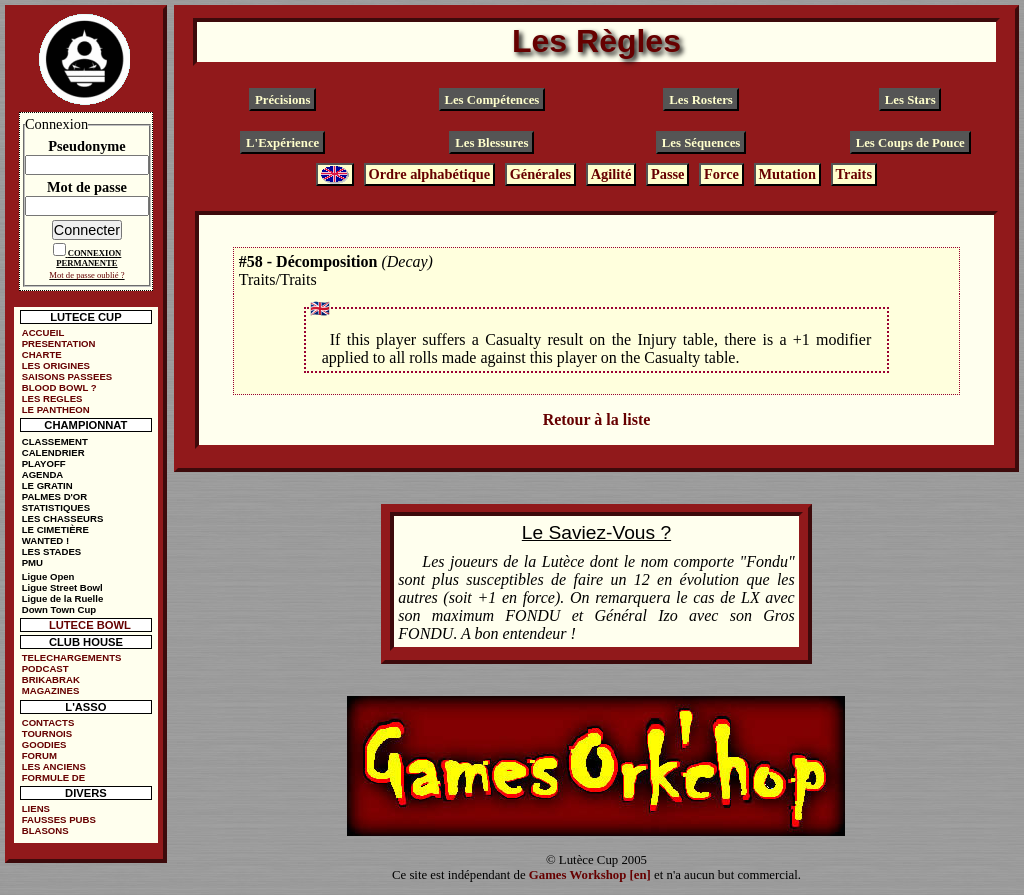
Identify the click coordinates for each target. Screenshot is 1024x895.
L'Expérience (282, 143)
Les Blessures (491, 143)
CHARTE (42, 354)
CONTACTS (48, 722)
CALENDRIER (53, 452)
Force (721, 174)
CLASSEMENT (55, 441)
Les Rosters (701, 99)
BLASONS (45, 830)
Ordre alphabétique (429, 174)
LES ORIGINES (56, 365)
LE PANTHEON (56, 409)
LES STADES (52, 551)
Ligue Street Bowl (62, 587)
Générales (541, 174)
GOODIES (44, 744)
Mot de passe (87, 187)
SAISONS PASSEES (67, 376)
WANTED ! (45, 540)
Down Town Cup (59, 609)
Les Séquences (701, 143)
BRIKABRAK (51, 679)
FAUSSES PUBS (59, 819)
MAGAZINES (51, 690)
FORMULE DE (53, 777)
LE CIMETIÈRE (55, 529)
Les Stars (910, 99)
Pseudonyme (87, 146)
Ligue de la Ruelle (63, 598)
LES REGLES (52, 398)
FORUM (39, 755)
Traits (853, 174)
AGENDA (43, 474)
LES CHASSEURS (63, 518)
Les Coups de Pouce (910, 143)
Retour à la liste (597, 419)
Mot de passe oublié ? (86, 275)
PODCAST (45, 668)
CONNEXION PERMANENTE (88, 258)
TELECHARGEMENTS (72, 657)
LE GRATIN (47, 485)
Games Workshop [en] (590, 875)
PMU (32, 562)
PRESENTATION (59, 343)
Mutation (787, 174)
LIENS (36, 808)
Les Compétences (491, 99)
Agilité (611, 174)
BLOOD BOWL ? (59, 387)
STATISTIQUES (56, 507)
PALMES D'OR (55, 496)
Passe (668, 174)
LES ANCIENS (54, 766)
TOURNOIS (47, 733)
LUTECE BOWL (90, 625)
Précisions (282, 99)
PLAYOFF (44, 463)
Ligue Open (48, 576)
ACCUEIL (43, 332)
